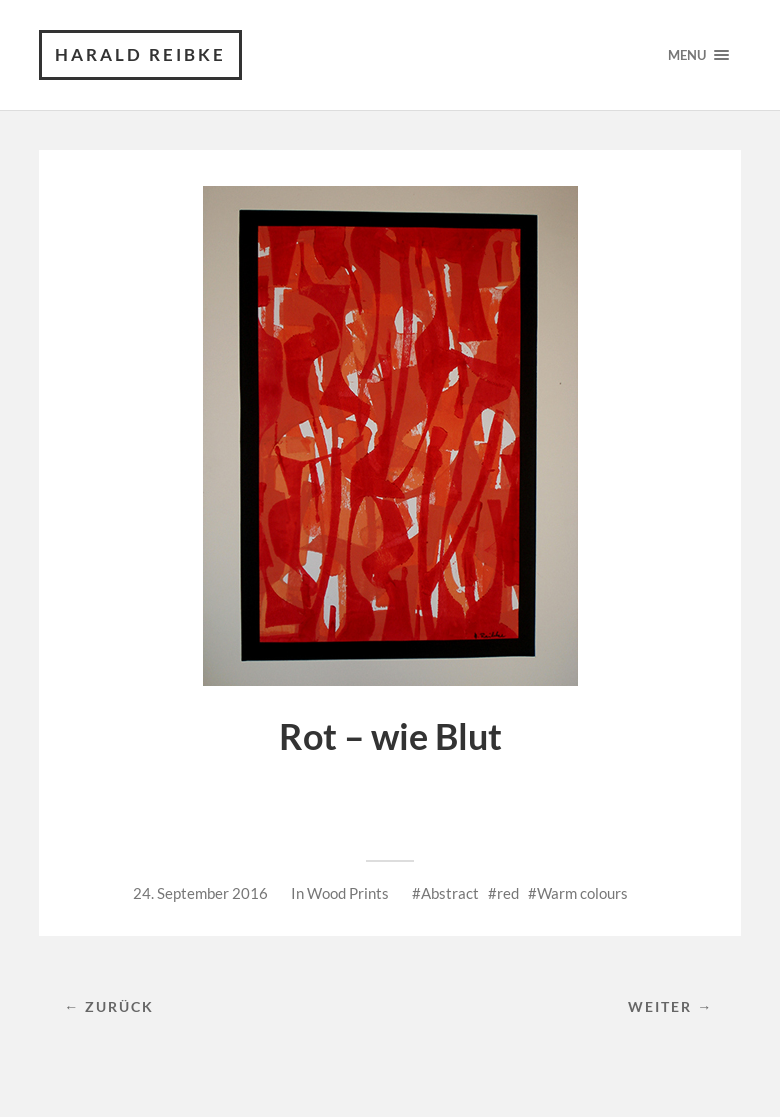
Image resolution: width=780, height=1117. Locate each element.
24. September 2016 (200, 893)
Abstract (450, 893)
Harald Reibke (140, 54)
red (508, 893)
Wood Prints (348, 893)
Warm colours (582, 893)
